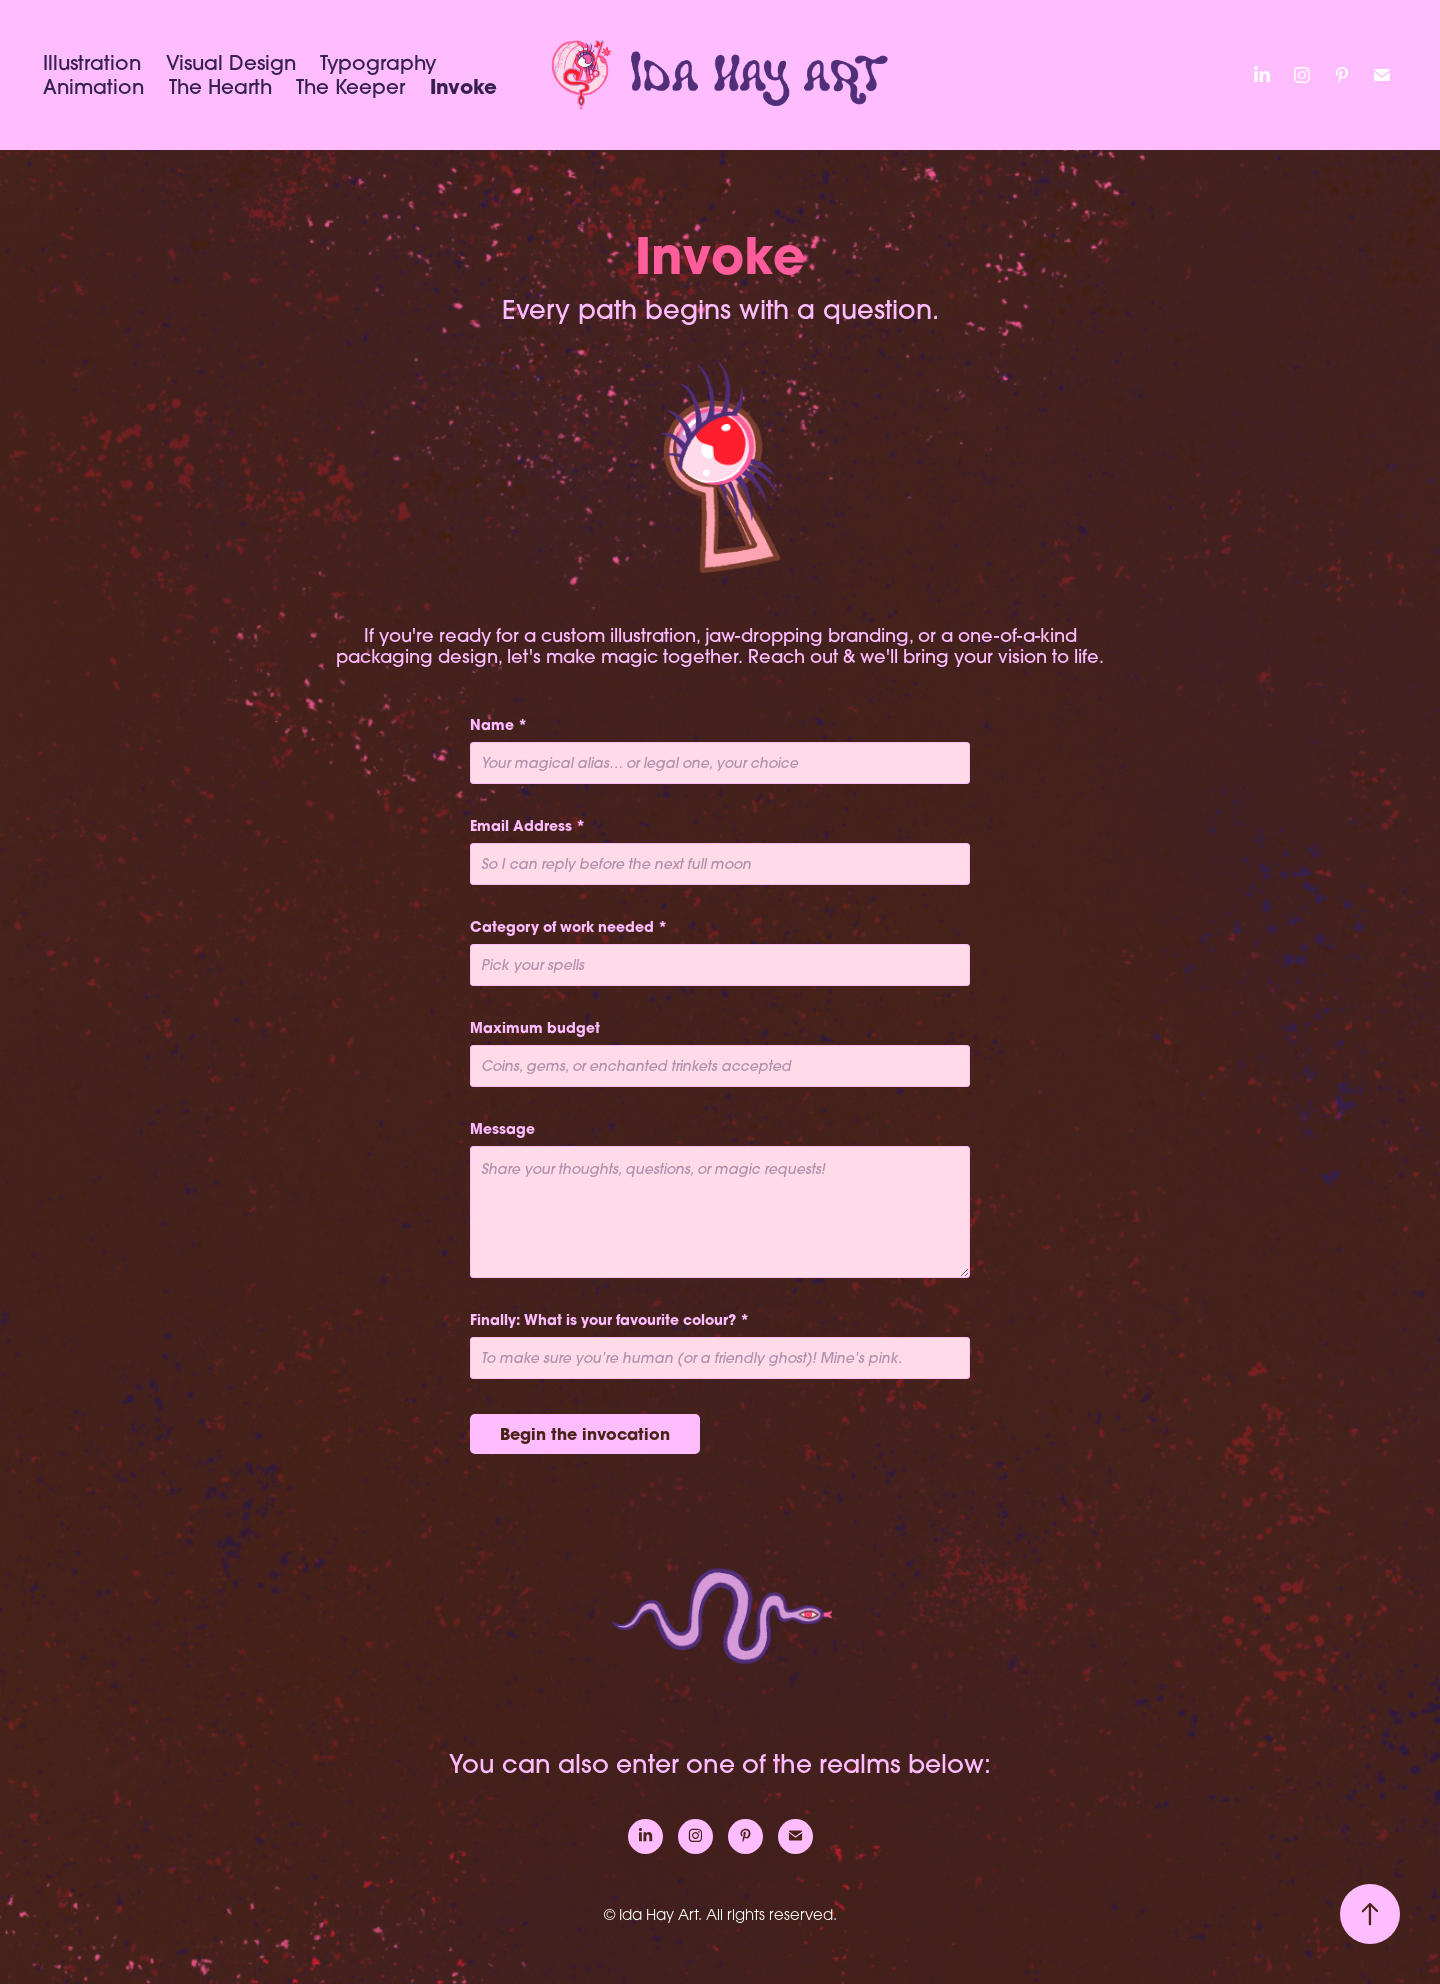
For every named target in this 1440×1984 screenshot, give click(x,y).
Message (502, 1129)
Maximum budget (535, 1028)
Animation (93, 86)
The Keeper (350, 86)
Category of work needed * (568, 927)
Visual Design (231, 62)
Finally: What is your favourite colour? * (609, 1320)
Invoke (463, 86)
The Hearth (220, 86)
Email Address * (527, 826)
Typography (378, 62)
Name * (498, 725)
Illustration (92, 62)
